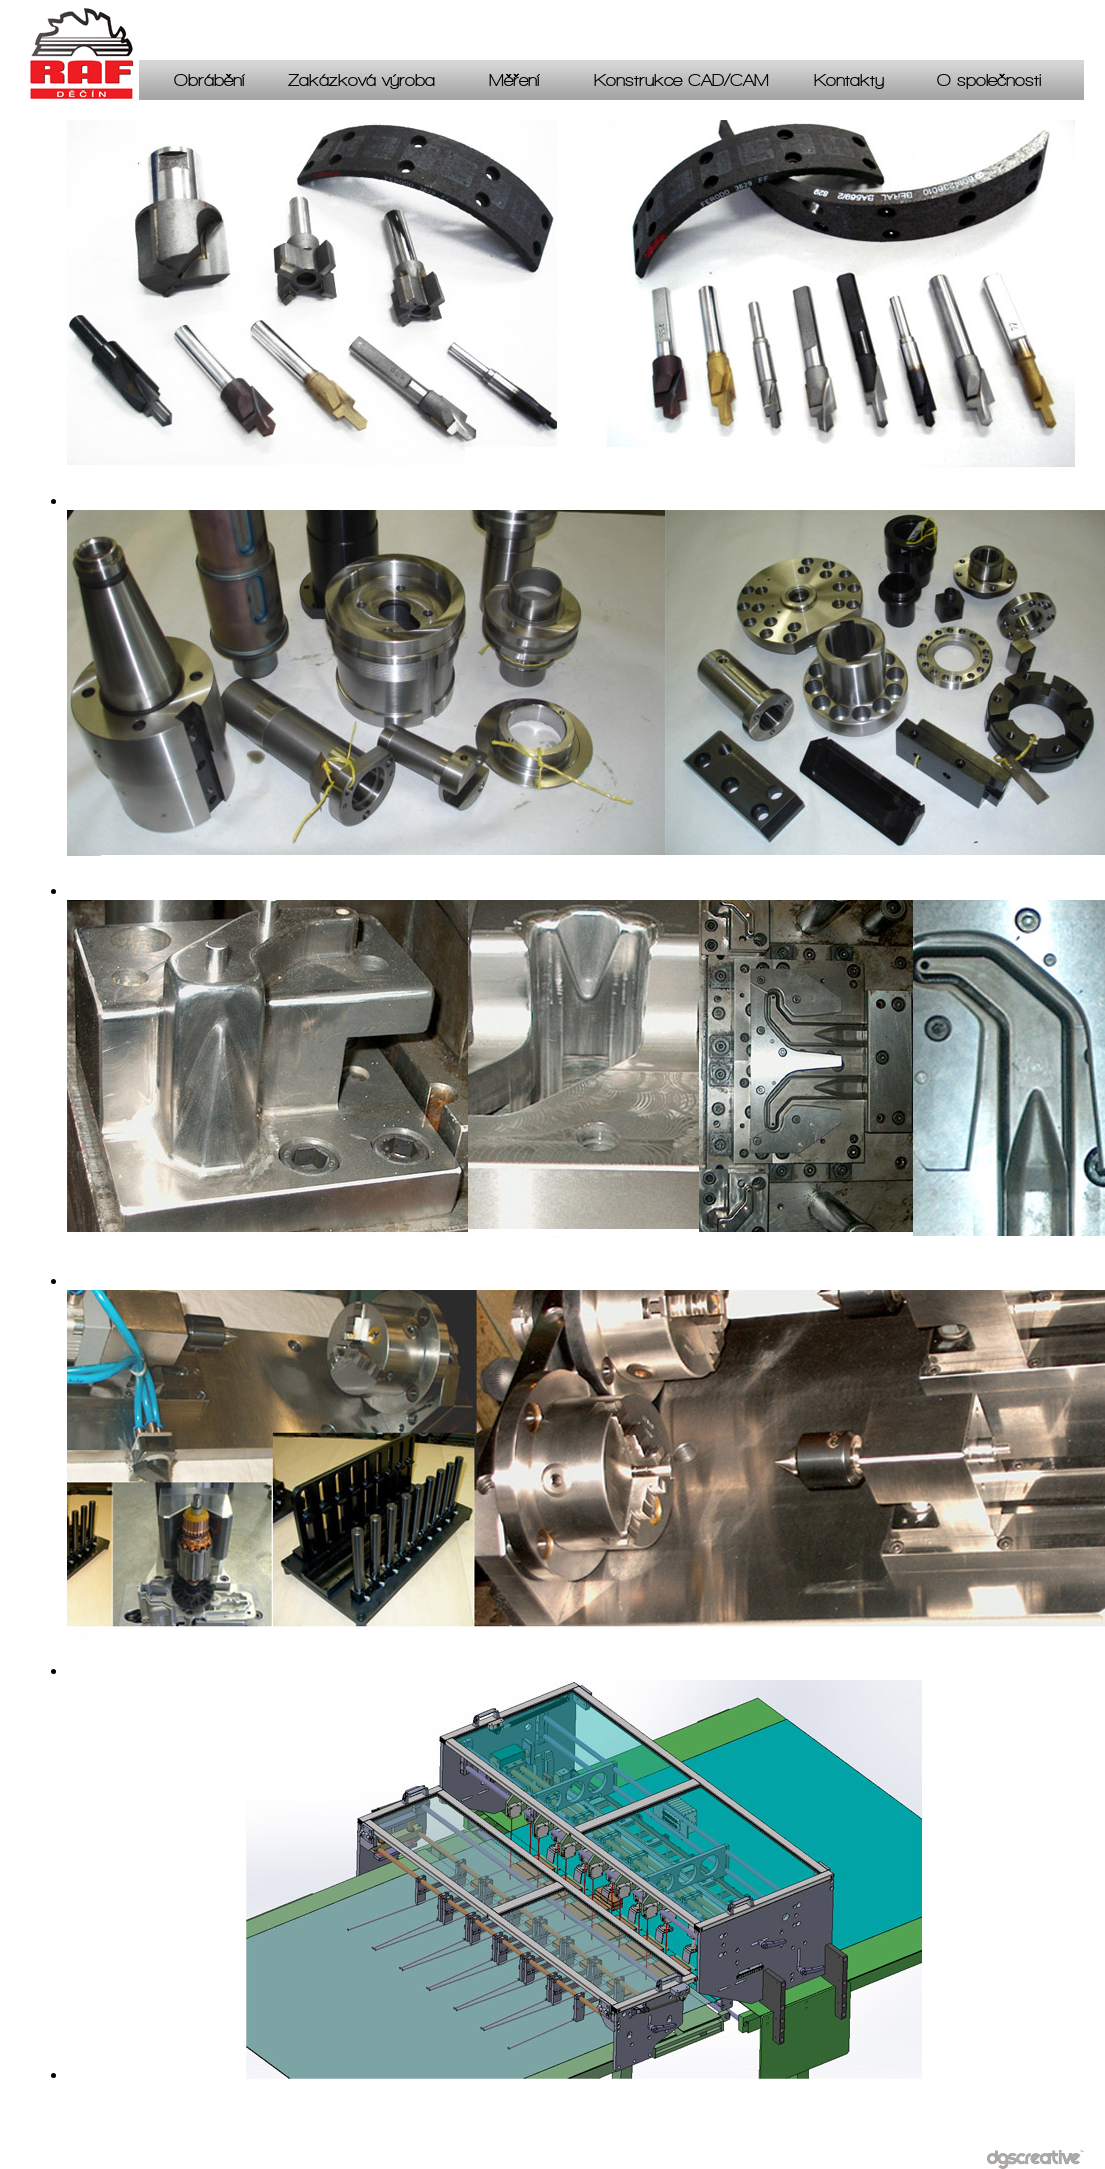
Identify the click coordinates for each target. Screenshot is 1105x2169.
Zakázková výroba (361, 83)
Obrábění (209, 83)
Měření (514, 83)
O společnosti (989, 83)
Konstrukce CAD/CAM (681, 83)
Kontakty (849, 83)
